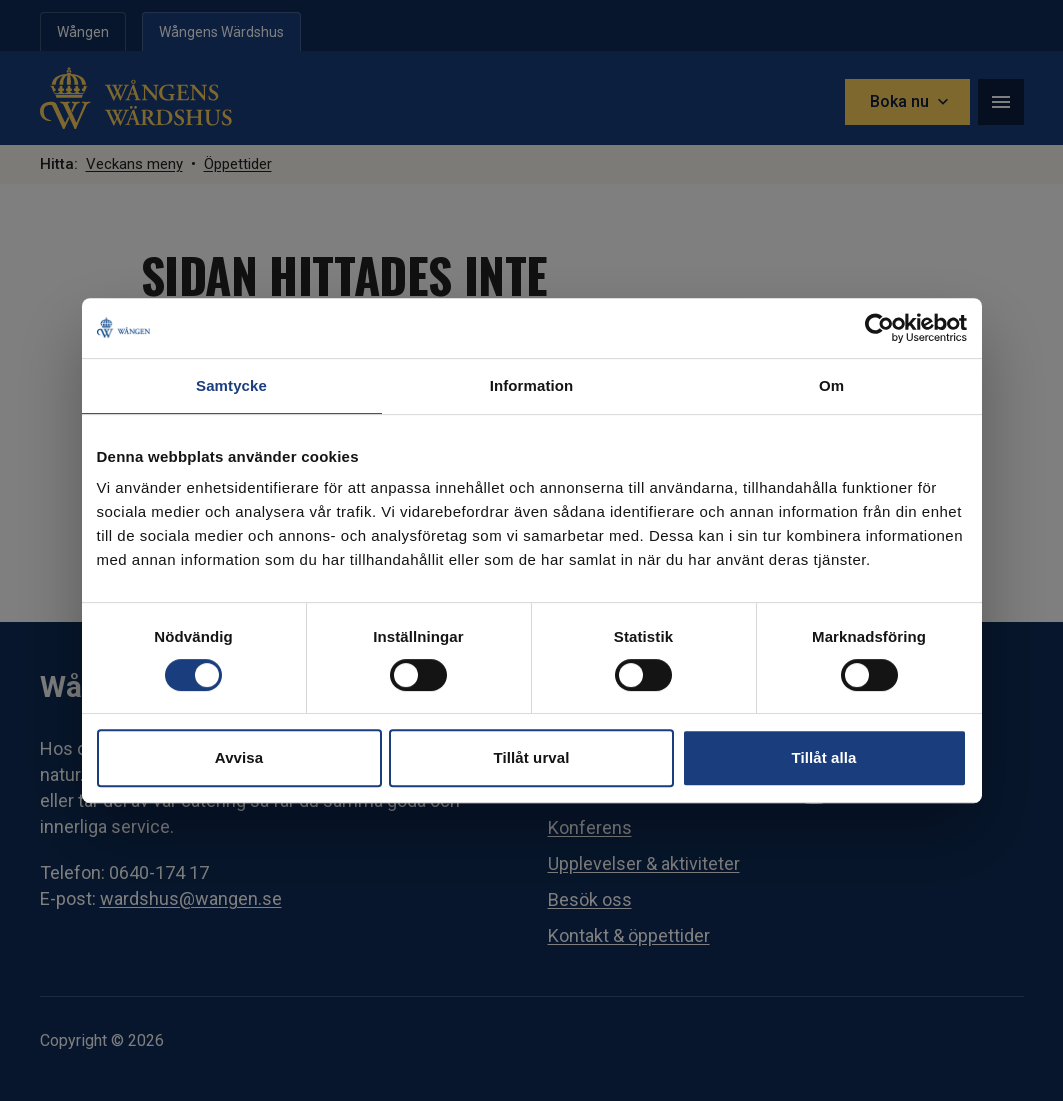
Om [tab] (831, 385)
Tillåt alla (823, 757)
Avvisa (239, 757)
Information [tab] (532, 385)
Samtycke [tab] (231, 385)
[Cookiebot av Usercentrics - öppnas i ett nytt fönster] (879, 328)
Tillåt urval (532, 757)
